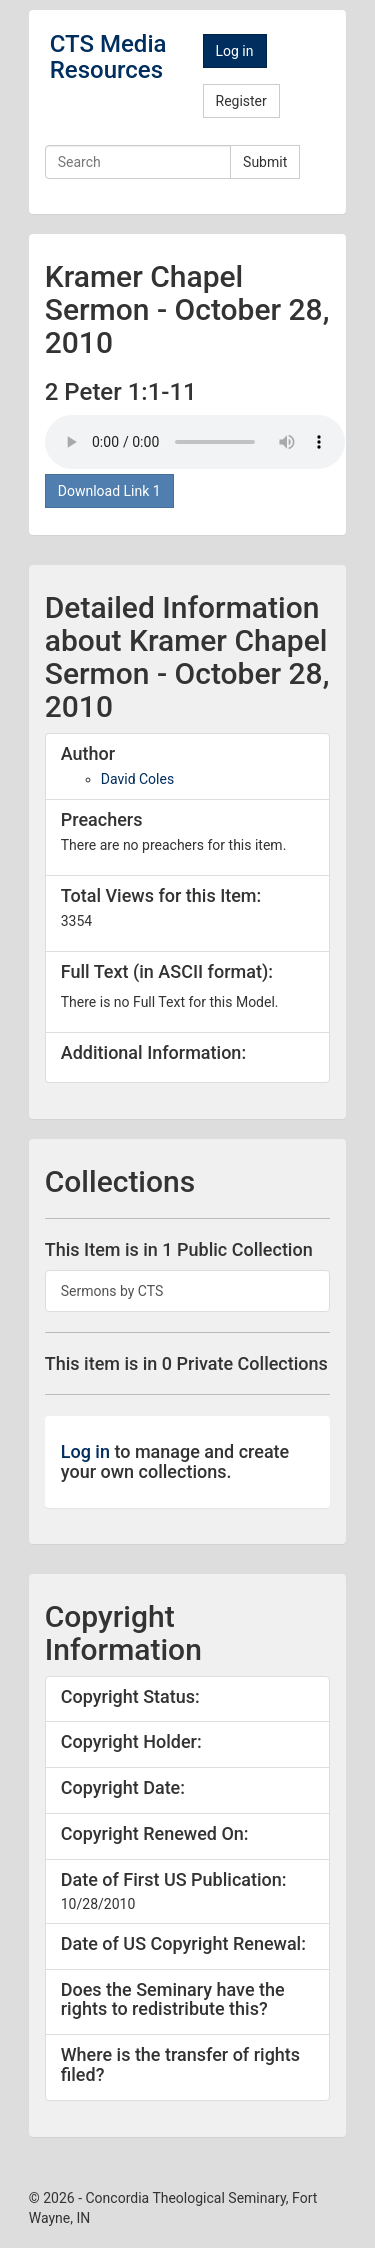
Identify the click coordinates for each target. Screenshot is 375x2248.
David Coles (137, 779)
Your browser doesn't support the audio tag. (195, 442)
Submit (265, 162)
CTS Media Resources (108, 57)
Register (241, 101)
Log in (235, 51)
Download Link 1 (109, 491)
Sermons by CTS (112, 1291)
